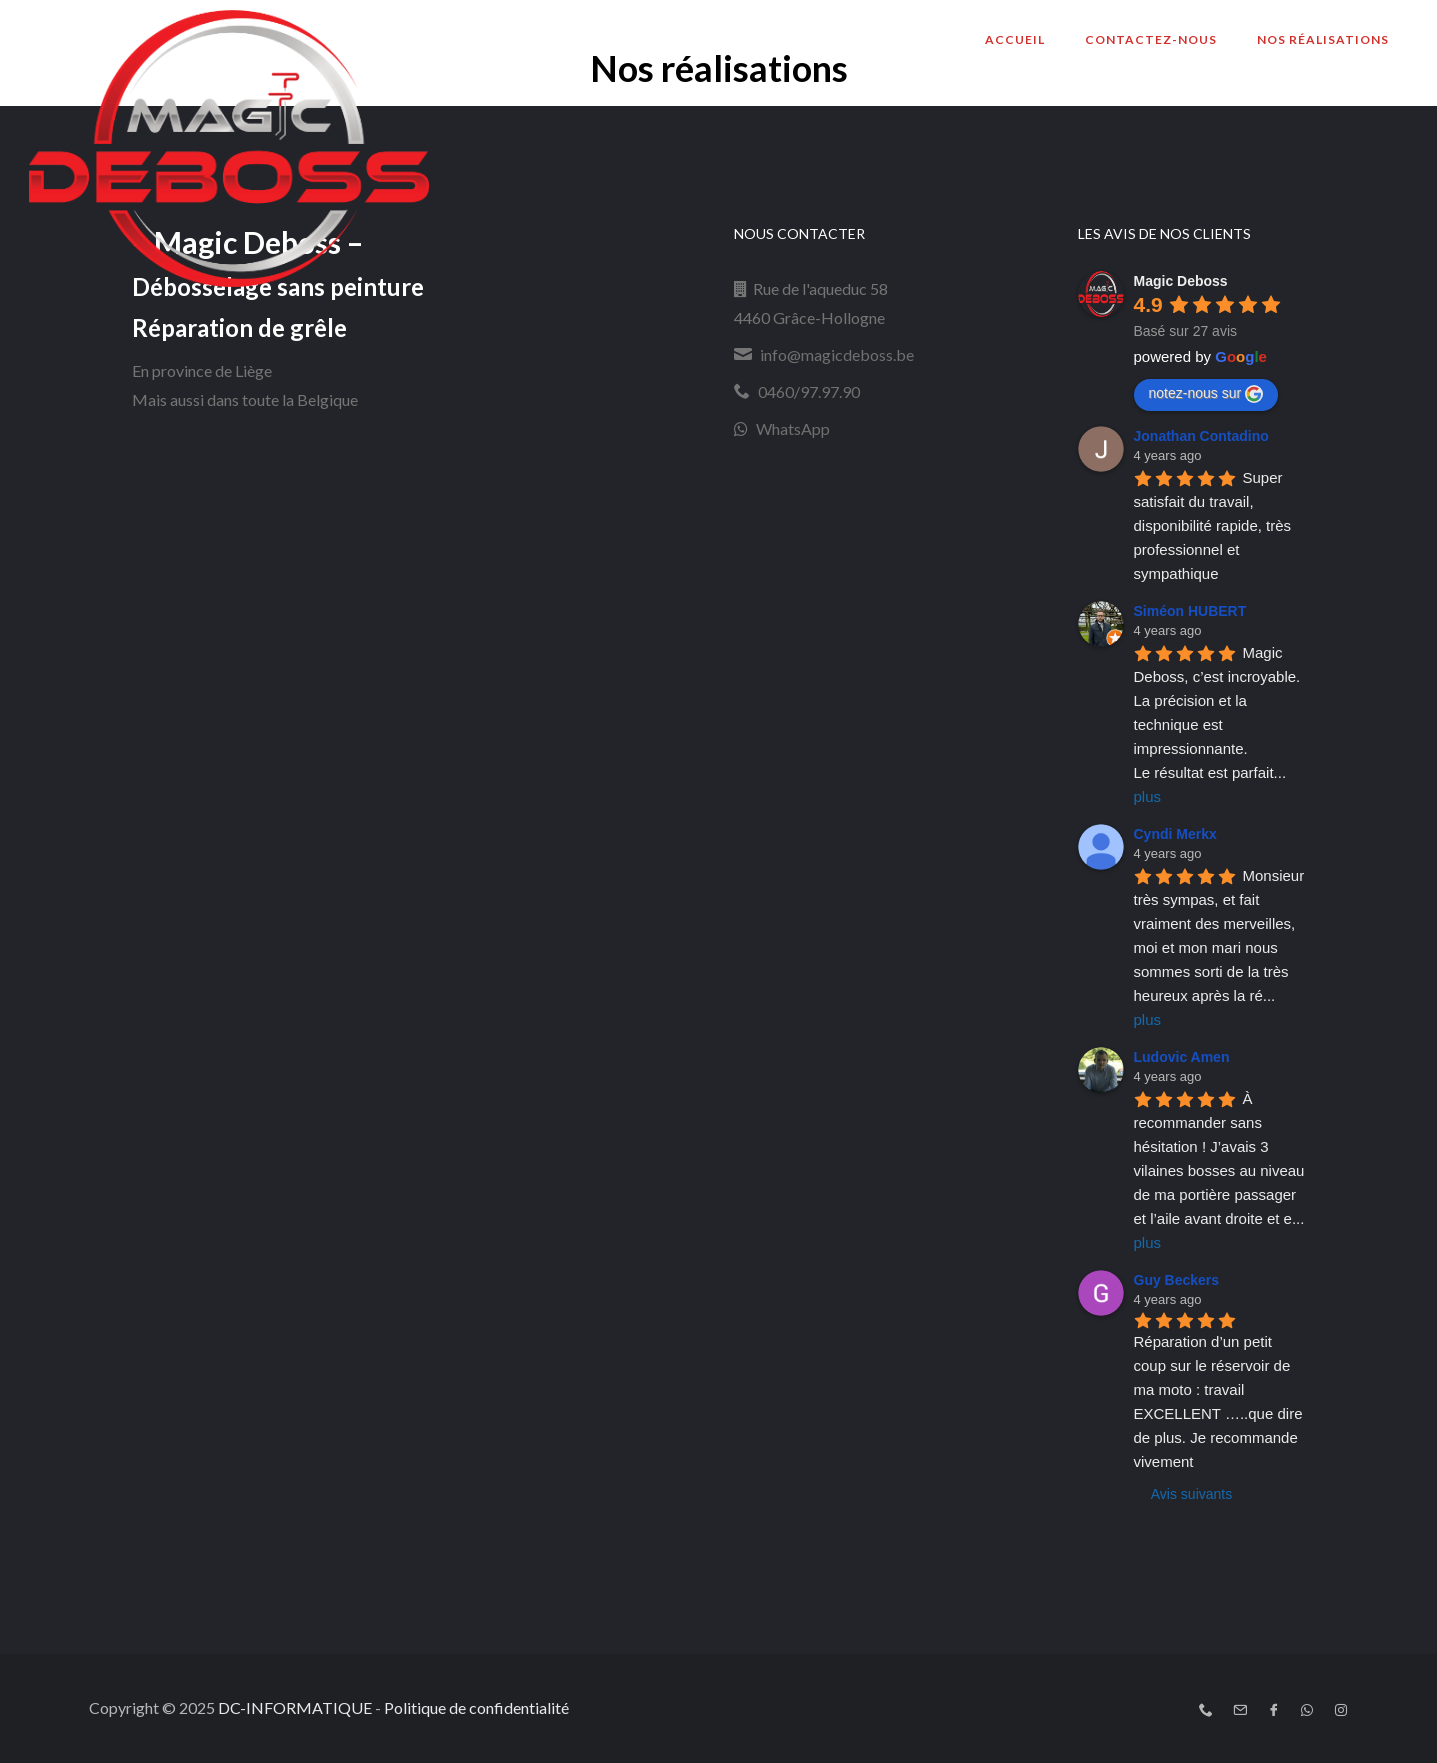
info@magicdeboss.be (837, 354)
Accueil (1015, 39)
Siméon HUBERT (1190, 611)
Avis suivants (1191, 1494)
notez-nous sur (1206, 394)
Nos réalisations (1323, 39)
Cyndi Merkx (1175, 834)
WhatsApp (793, 428)
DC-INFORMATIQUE (295, 1707)
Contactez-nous (1151, 39)
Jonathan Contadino (1201, 436)
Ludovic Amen (1182, 1057)
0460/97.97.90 (809, 391)
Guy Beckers (1177, 1280)
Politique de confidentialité (476, 1707)
